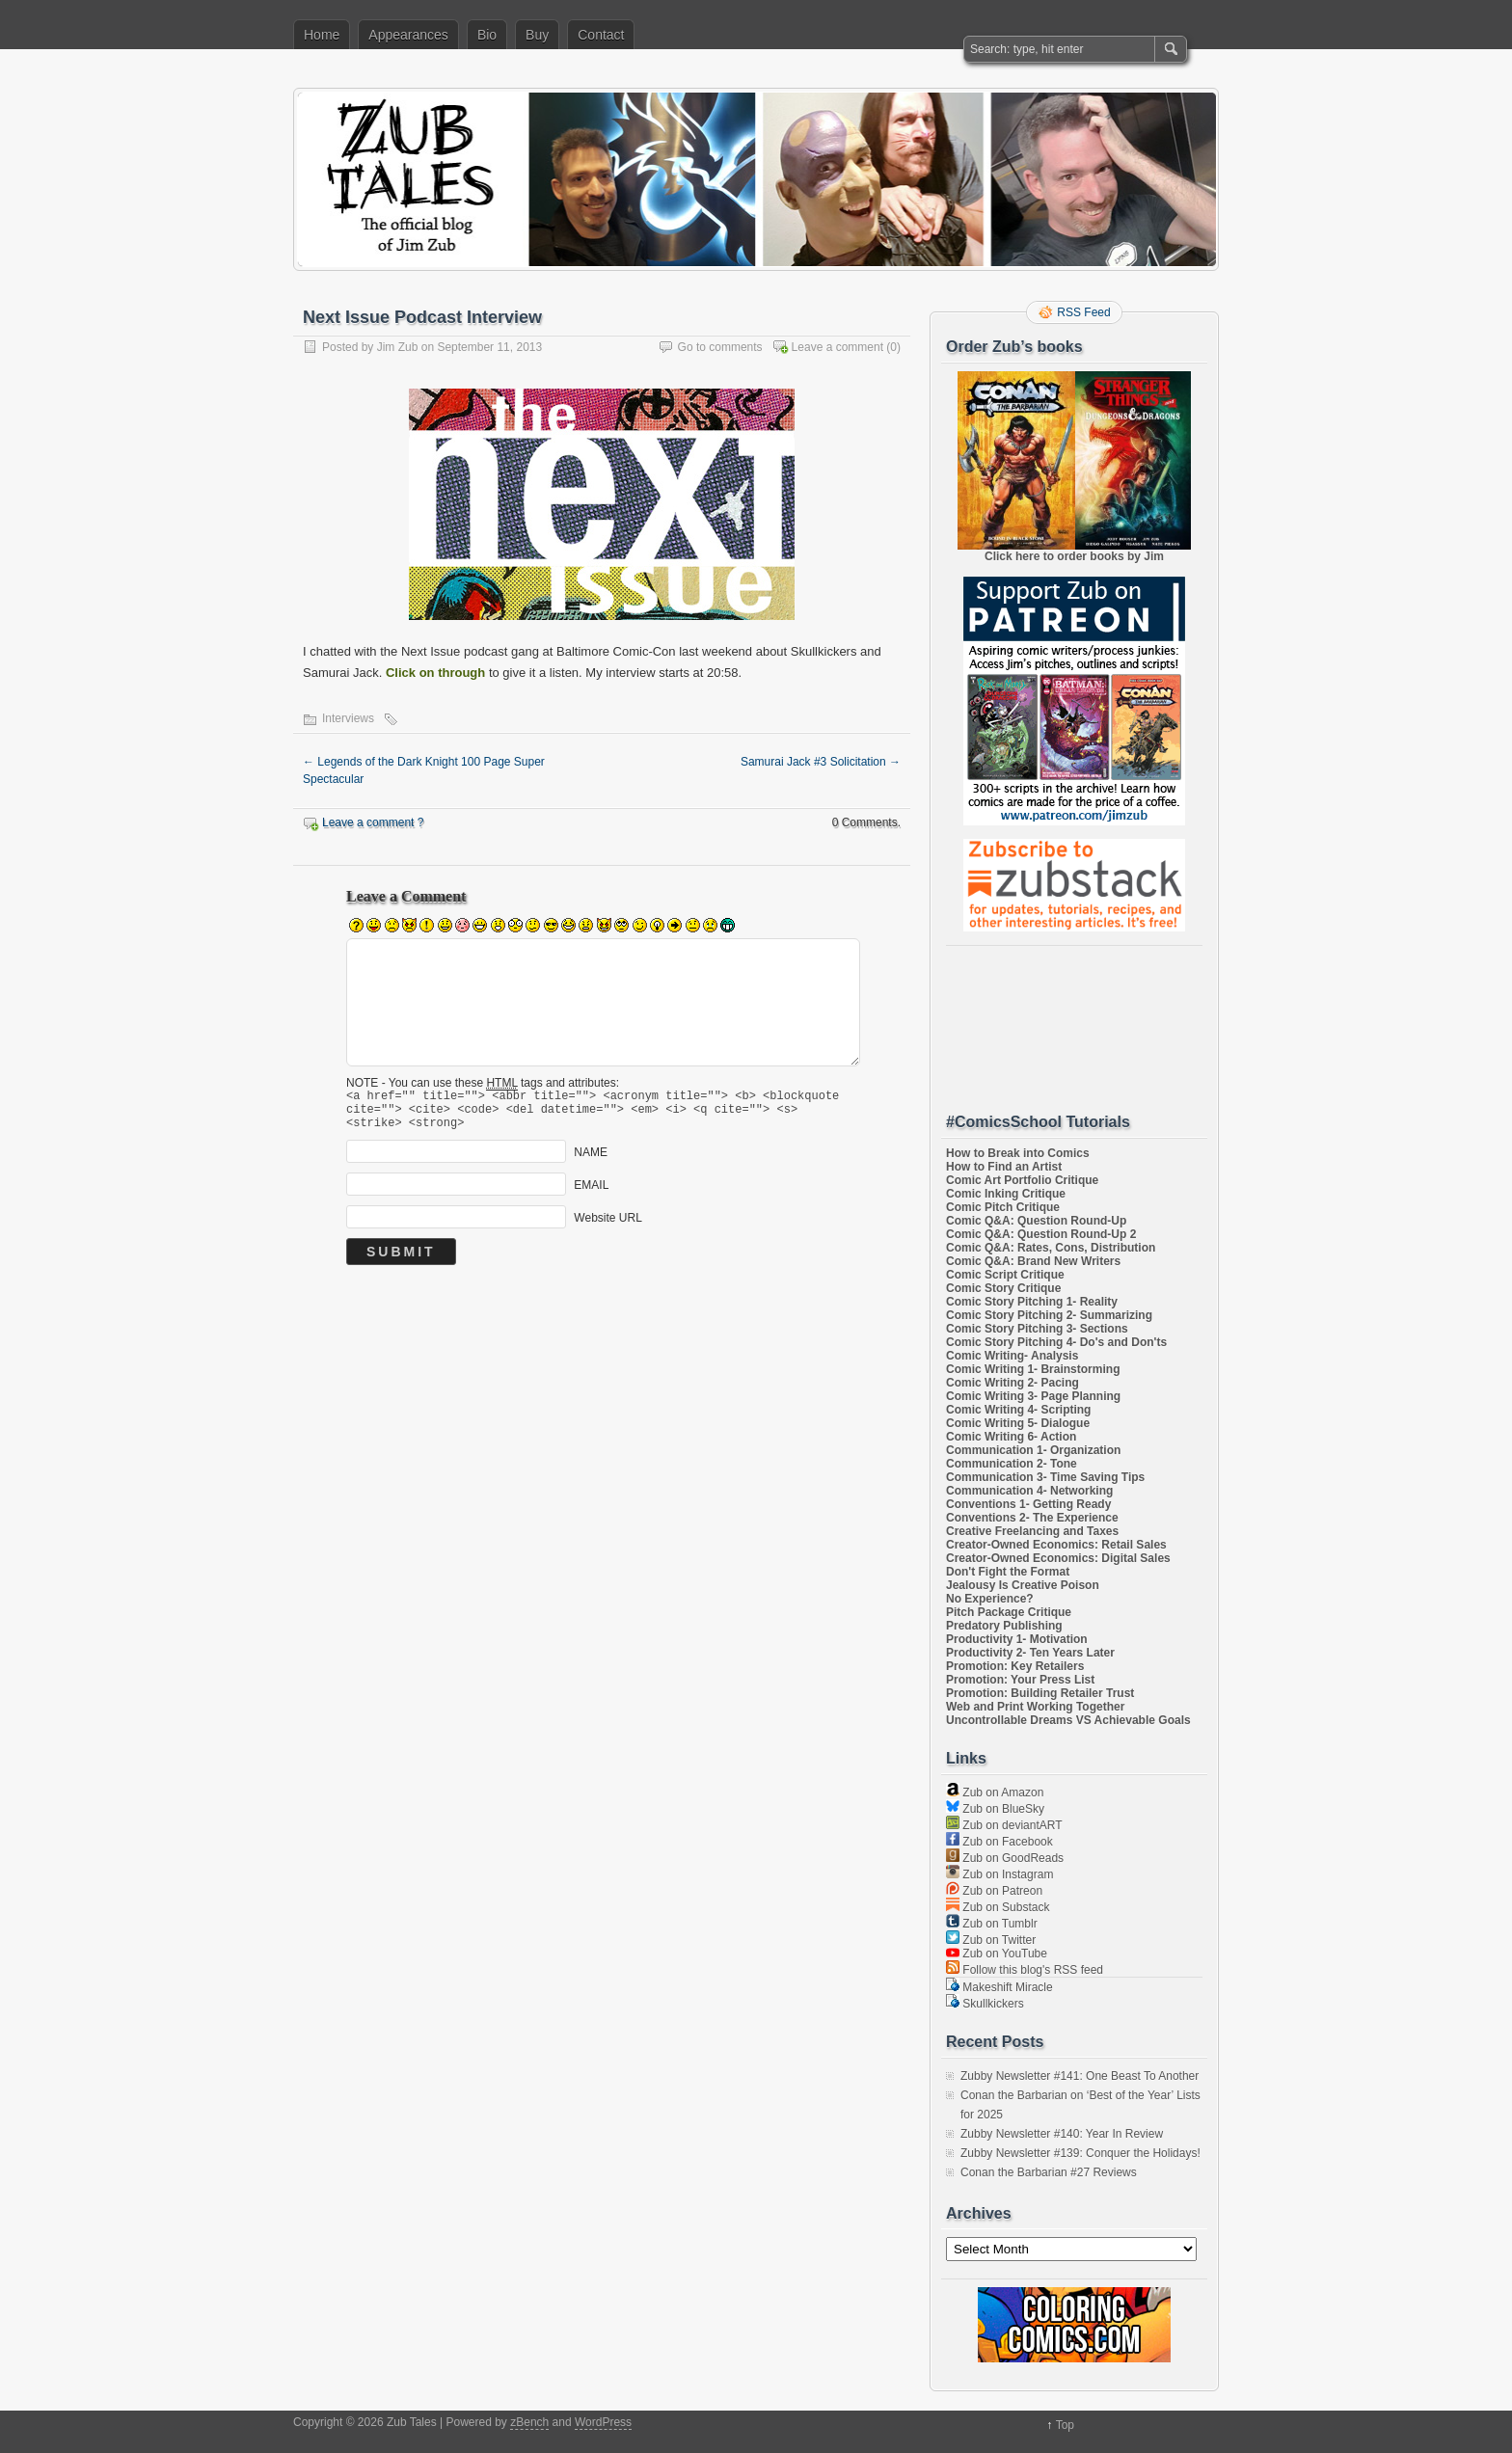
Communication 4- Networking (1029, 1490)
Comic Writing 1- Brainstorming (1033, 1369)
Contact (601, 34)
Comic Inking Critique (1006, 1193)
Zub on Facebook (999, 1841)
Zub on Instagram (999, 1874)
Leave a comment (837, 347)
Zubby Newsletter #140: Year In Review (1061, 2134)
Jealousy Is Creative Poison (1022, 1585)
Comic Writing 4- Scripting (1018, 1409)
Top (1065, 2425)
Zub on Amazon (994, 1792)
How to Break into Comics (1018, 1153)
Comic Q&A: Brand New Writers (1033, 1261)
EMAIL (591, 1193)
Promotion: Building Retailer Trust (1040, 1693)
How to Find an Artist (1004, 1166)
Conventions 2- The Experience (1032, 1517)
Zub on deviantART (1004, 1825)
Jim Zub (397, 347)
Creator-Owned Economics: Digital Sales (1058, 1558)
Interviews (348, 718)
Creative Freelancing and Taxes (1032, 1531)
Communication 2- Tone (1011, 1463)
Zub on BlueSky (995, 1809)
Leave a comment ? (372, 822)
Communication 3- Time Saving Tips (1045, 1477)
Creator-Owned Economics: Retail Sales (1056, 1544)
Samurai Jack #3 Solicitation (821, 761)
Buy (537, 34)
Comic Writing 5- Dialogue (1018, 1423)
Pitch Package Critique (1008, 1612)
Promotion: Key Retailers (1015, 1666)
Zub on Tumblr (992, 1923)
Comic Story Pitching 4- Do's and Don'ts (1056, 1342)
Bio (487, 34)
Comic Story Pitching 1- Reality (1032, 1301)
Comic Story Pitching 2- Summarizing (1049, 1315)
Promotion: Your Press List (1020, 1679)
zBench (529, 2422)
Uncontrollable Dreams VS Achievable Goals (1068, 1720)
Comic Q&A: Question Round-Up (1036, 1220)
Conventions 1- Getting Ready (1028, 1504)
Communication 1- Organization (1033, 1450)
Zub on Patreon (994, 1891)
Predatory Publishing (1004, 1625)
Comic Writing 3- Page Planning (1033, 1396)
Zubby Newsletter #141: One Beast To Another (1079, 2076)
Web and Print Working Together (1035, 1706)
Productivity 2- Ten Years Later (1030, 1652)
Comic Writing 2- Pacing (1012, 1382)
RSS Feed (1083, 312)
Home (321, 34)
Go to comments (720, 347)
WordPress (603, 2422)
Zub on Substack (997, 1907)
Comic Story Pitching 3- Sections (1037, 1328)
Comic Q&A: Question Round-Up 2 (1041, 1234)
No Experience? (990, 1598)
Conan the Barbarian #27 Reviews (1048, 2172)
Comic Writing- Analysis (1012, 1355)
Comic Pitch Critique (1003, 1207)
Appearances (408, 34)
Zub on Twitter (991, 1940)
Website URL (607, 1226)
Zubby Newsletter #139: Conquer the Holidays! (1080, 2153)
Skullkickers (985, 2003)
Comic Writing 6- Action (1011, 1436)
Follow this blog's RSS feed (1024, 1970)
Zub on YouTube (996, 1953)
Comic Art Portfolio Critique (1022, 1180)
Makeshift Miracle (999, 1987)
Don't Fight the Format (1007, 1571)
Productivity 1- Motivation (1017, 1639)
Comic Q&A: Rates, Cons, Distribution (1050, 1247)
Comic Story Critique (1003, 1288)
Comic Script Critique (1005, 1274)
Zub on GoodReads (1005, 1858)
